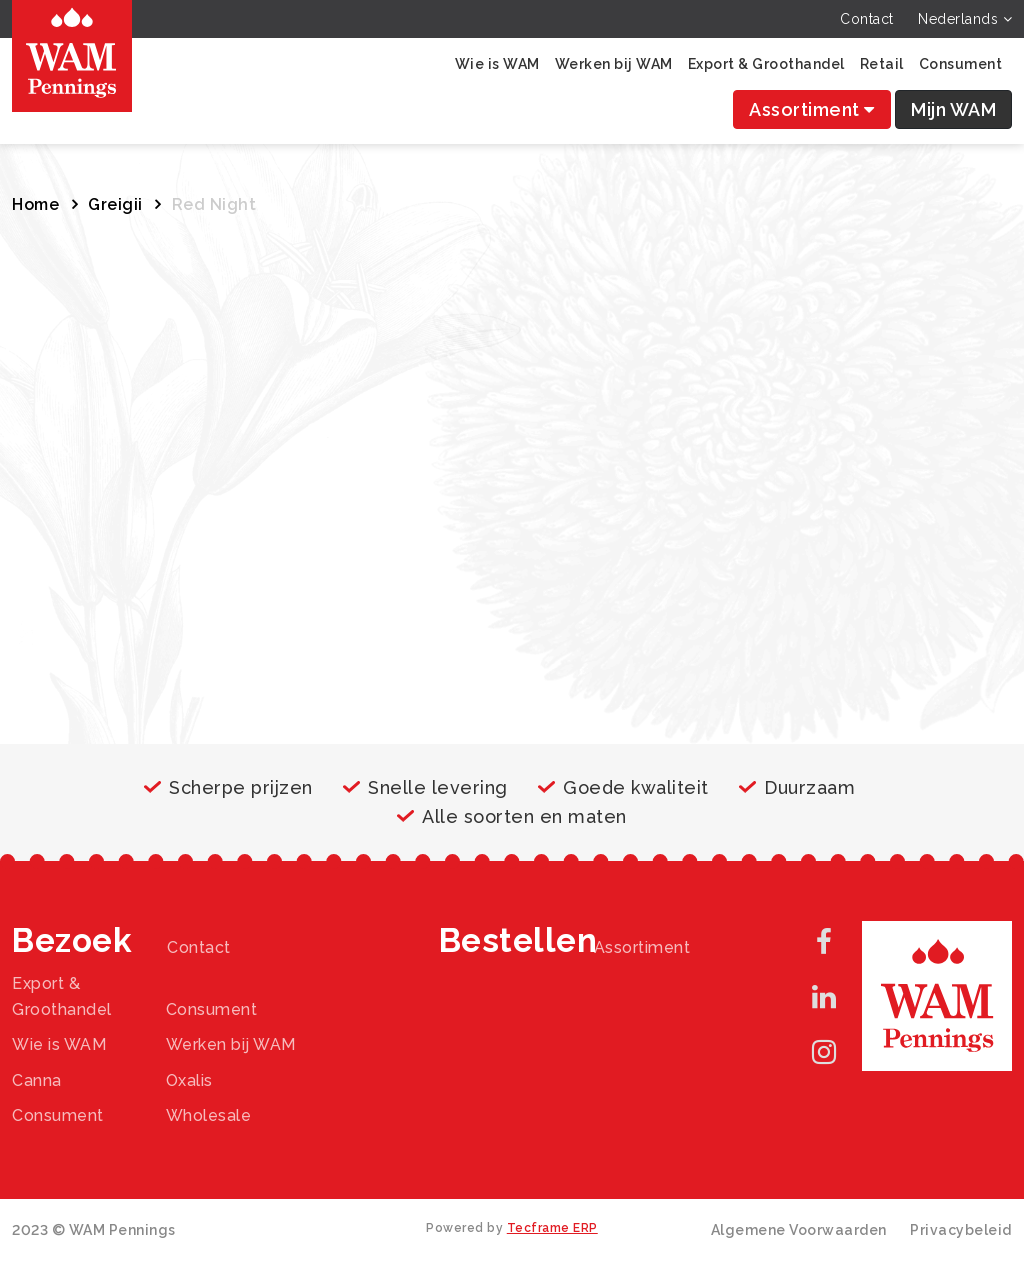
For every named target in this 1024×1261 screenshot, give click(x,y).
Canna (37, 1080)
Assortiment (812, 109)
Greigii (115, 204)
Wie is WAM (497, 64)
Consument (961, 64)
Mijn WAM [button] (953, 109)
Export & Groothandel (766, 64)
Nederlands (965, 19)
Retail (882, 64)
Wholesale (209, 1115)
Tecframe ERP (552, 1228)
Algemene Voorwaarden (799, 1230)
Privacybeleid (961, 1230)
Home (35, 204)
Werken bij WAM (614, 64)
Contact (867, 19)
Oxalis (189, 1080)
